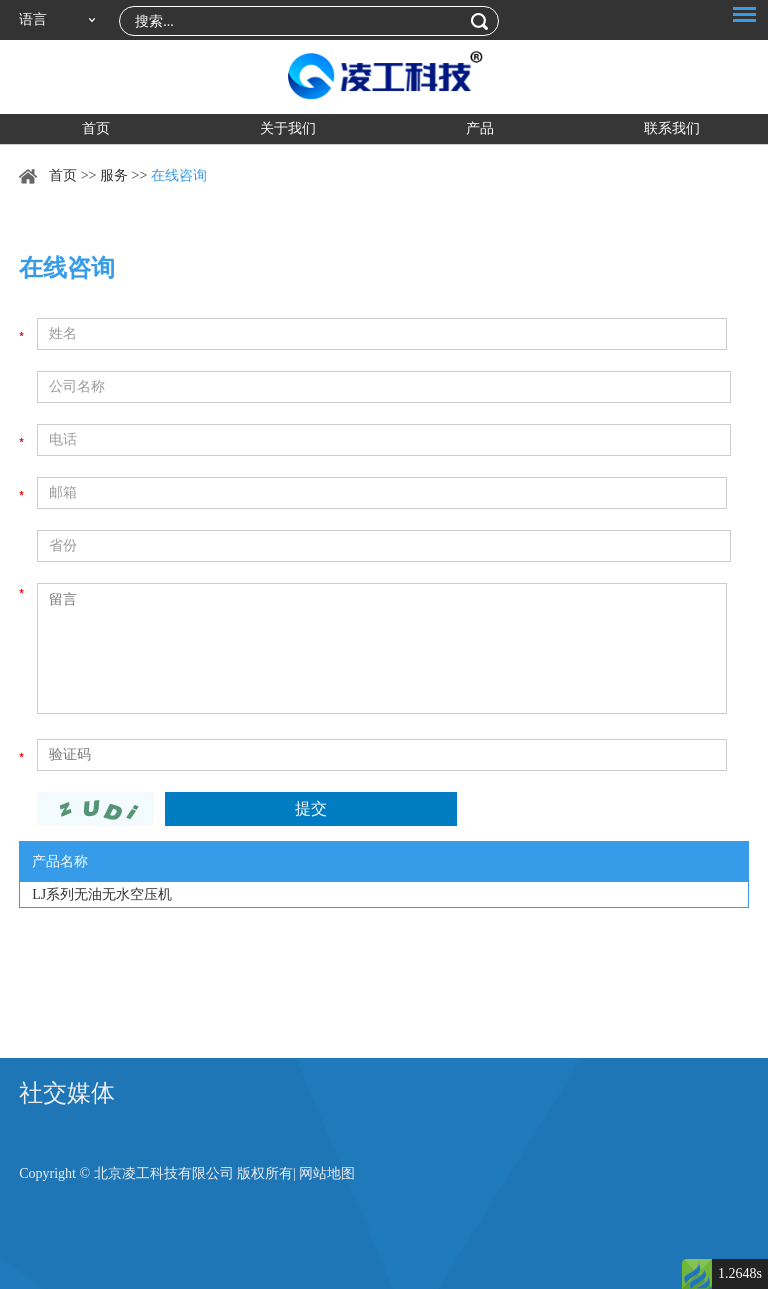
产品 (480, 128)
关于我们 (288, 128)
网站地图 (327, 1173)
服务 (114, 175)
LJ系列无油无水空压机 (102, 894)
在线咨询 (179, 175)
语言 (33, 19)
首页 (96, 128)
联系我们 (672, 128)
